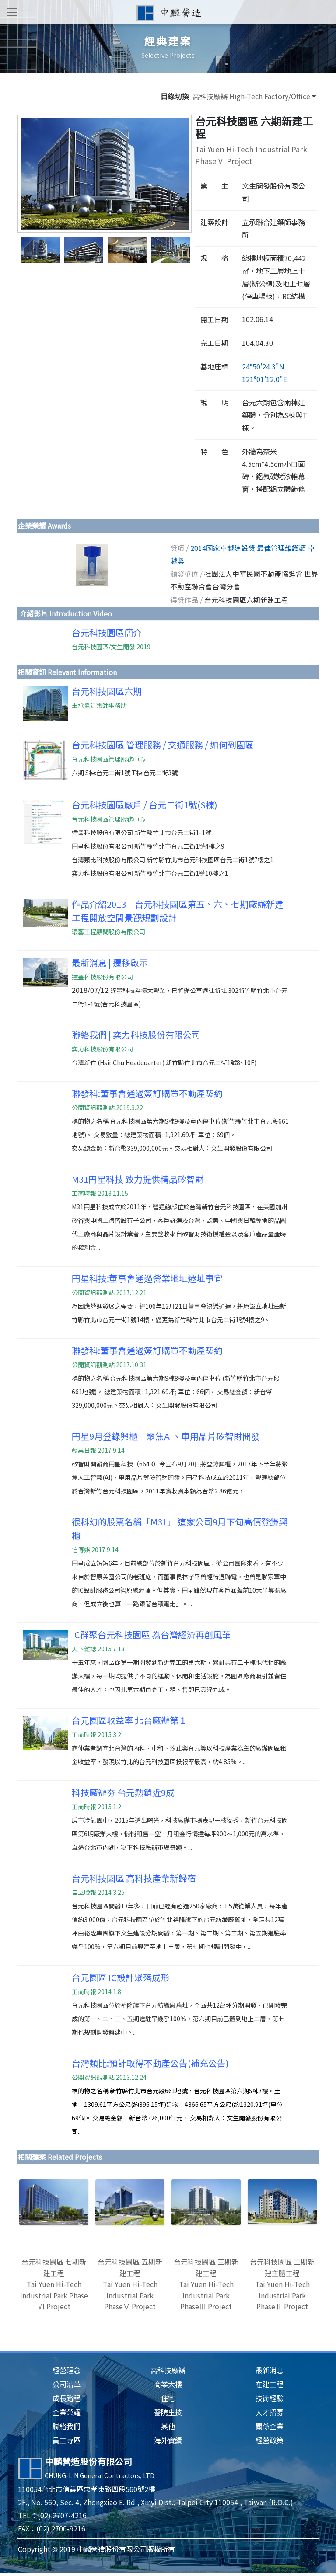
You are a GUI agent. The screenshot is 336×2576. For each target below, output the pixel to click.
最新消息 (270, 2370)
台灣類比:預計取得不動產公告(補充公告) (150, 2063)
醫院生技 (168, 2412)
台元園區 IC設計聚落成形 (120, 1977)
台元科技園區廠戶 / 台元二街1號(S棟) (144, 804)
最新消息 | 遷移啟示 (110, 962)
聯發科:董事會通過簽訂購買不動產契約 (147, 1093)
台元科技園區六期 (107, 691)
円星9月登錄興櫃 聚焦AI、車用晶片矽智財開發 (166, 1436)
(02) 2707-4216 (62, 2515)
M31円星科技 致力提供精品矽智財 (138, 1179)
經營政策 (270, 2440)
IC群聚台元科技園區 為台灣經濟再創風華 (151, 1634)
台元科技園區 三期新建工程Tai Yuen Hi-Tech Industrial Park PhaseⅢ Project (206, 2283)
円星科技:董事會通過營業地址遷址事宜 (147, 1278)
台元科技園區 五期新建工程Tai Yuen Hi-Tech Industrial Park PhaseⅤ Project (130, 2283)
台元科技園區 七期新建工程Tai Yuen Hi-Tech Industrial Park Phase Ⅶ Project (54, 2283)
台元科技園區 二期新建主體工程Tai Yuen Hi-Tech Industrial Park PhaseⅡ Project (282, 2283)
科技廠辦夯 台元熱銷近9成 (123, 1792)
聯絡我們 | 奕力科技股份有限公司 (136, 1034)
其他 (168, 2426)
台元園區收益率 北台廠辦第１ (129, 1720)
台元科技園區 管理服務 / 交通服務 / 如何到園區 (163, 744)
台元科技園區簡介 (107, 632)
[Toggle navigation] (12, 12)
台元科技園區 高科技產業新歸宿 (134, 1878)
